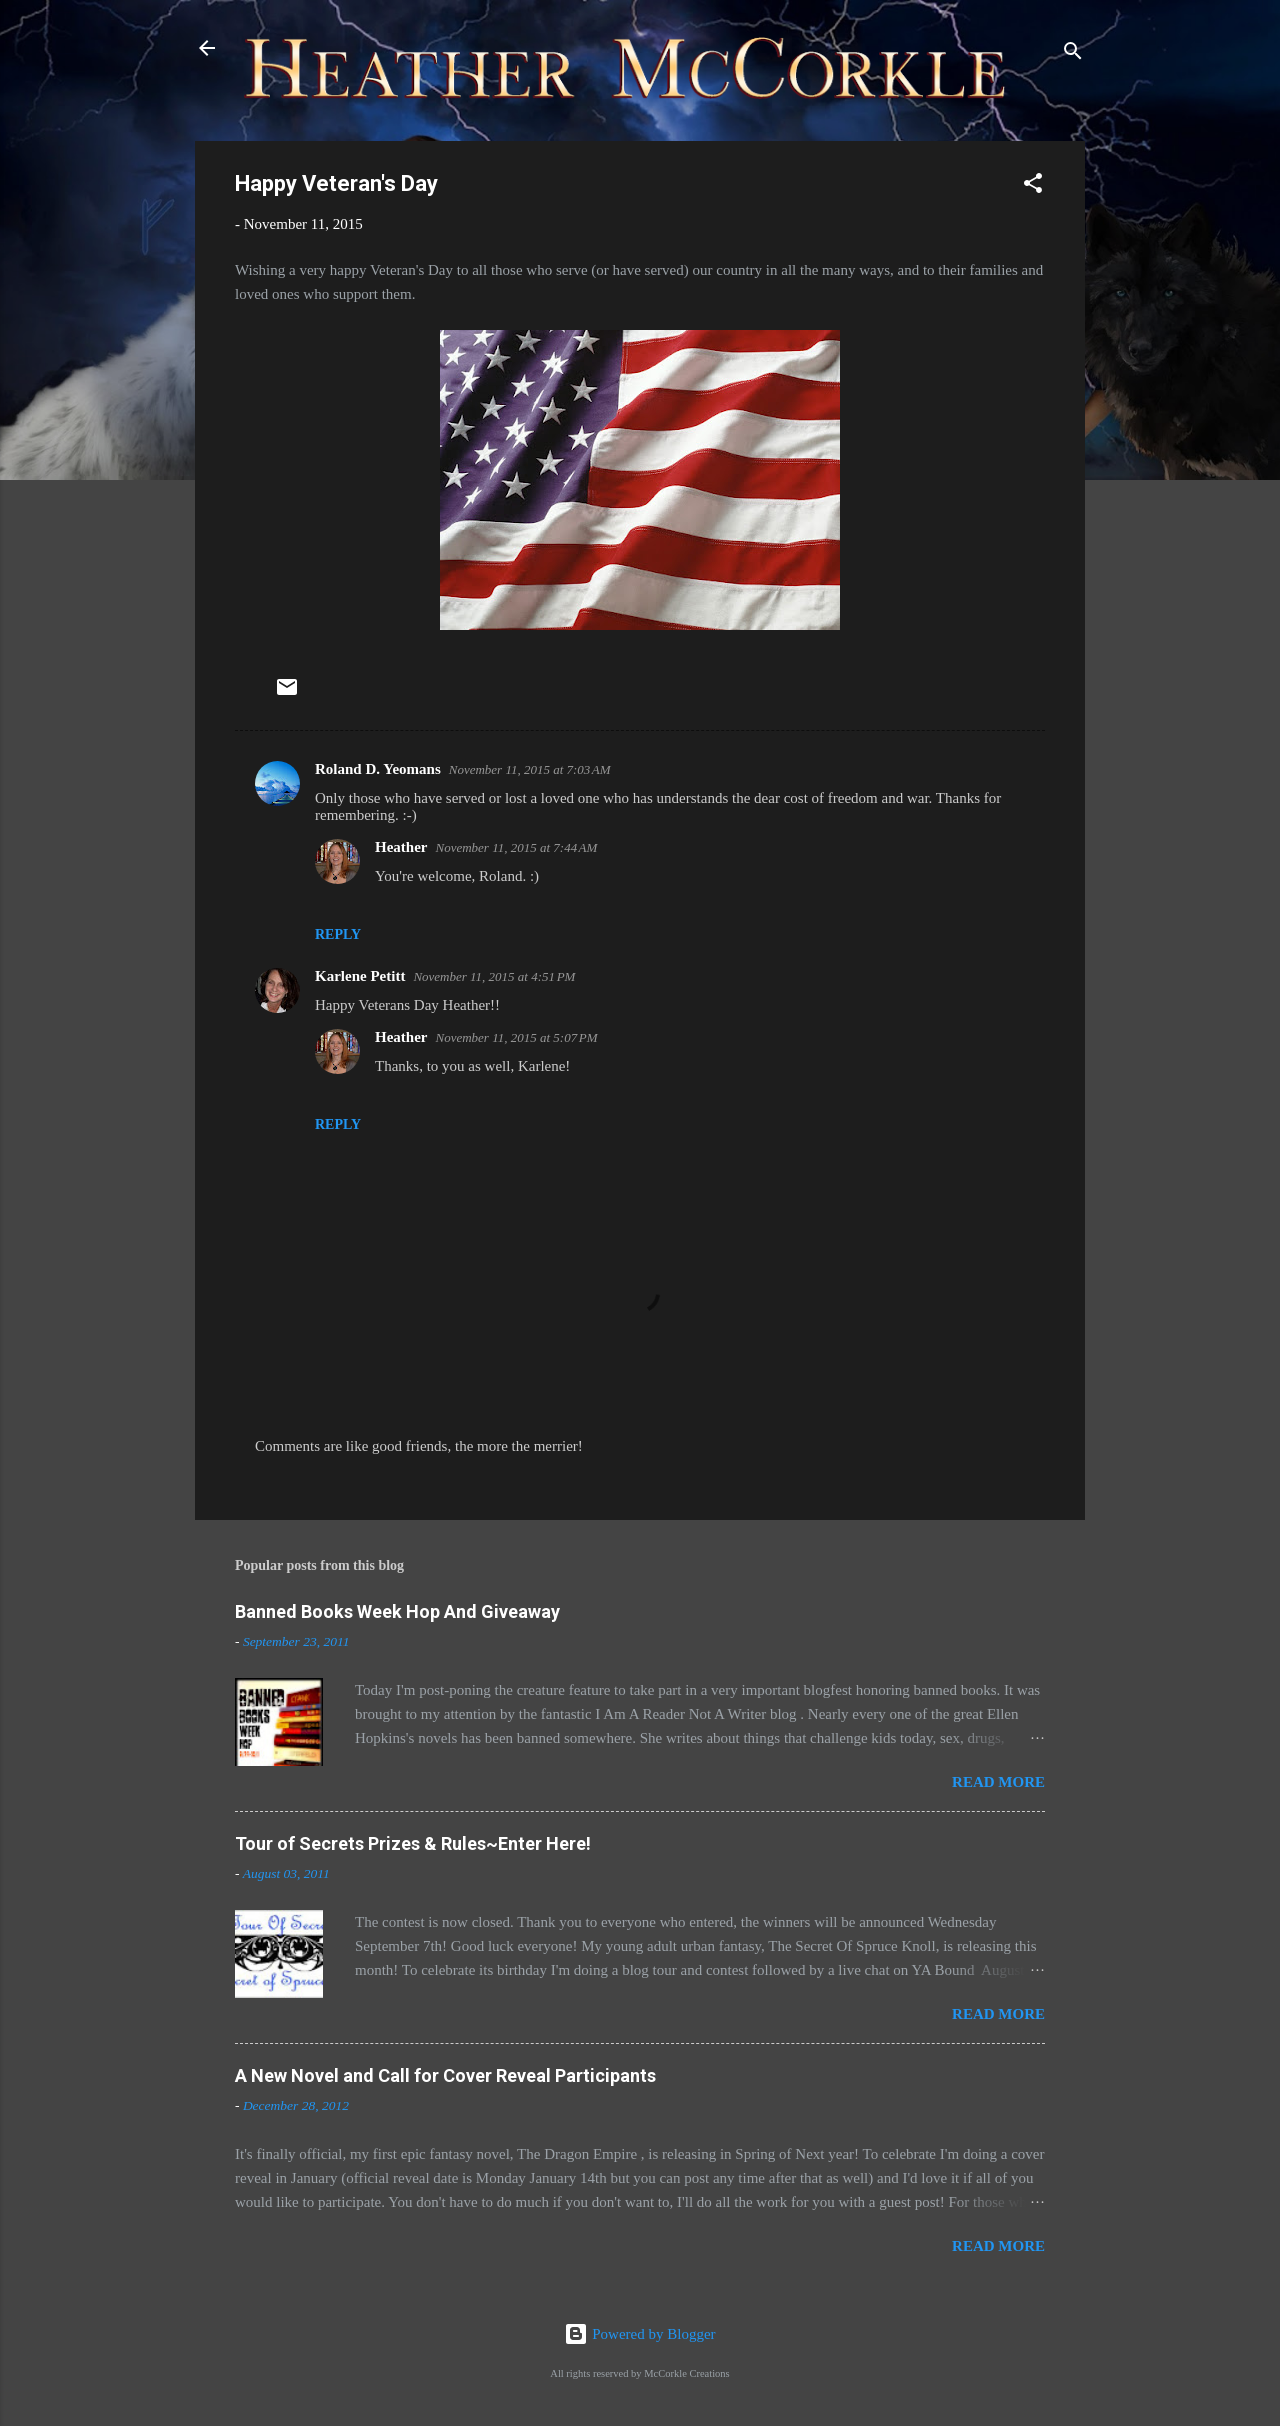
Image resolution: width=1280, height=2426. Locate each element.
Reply (338, 934)
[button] (1033, 186)
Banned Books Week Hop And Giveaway (397, 1611)
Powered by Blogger (639, 2334)
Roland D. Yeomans (378, 769)
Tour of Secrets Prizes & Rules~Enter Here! (413, 1843)
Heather (401, 847)
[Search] (1073, 54)
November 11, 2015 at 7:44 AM (516, 847)
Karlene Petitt (360, 976)
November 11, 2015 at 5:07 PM (516, 1037)
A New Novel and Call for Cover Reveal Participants (445, 2075)
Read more (998, 1782)
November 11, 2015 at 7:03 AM (530, 769)
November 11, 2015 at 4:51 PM (494, 976)
